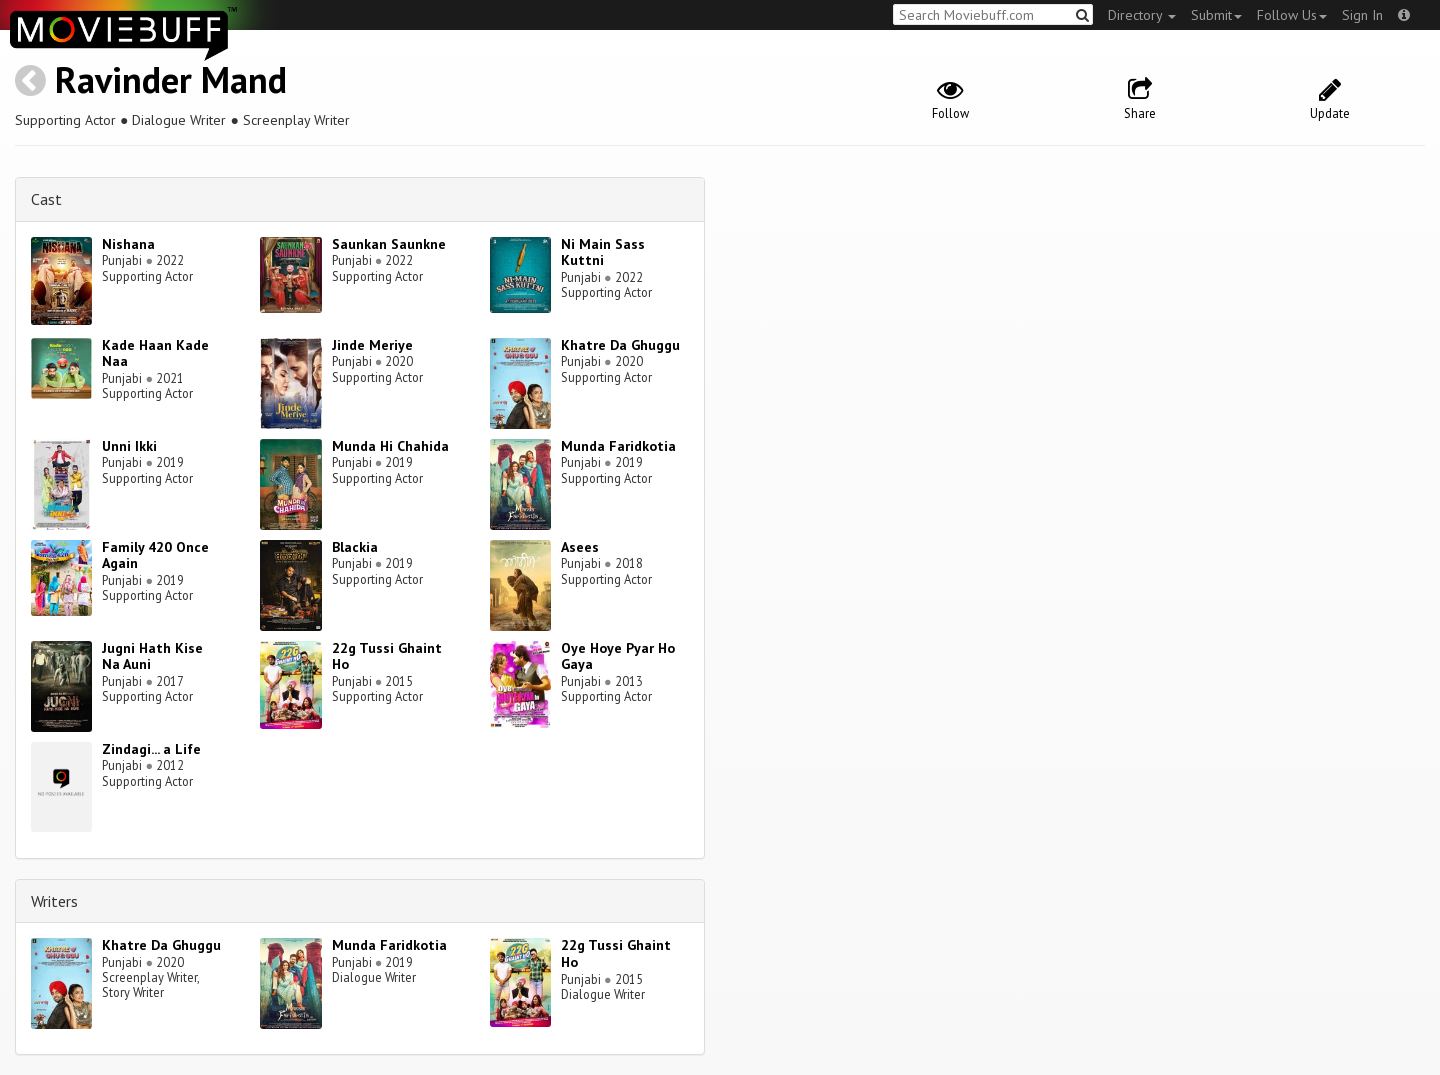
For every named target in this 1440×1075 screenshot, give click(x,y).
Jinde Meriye (372, 345)
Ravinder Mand (171, 79)
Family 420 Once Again (155, 555)
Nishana (128, 244)
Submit (1216, 15)
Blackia (355, 547)
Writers (54, 901)
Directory (1142, 15)
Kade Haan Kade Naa (155, 353)
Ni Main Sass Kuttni (603, 252)
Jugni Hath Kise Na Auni (152, 656)
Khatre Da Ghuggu (620, 345)
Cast (46, 199)
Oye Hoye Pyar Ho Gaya (618, 656)
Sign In (1362, 15)
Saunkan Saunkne (389, 244)
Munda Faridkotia (618, 446)
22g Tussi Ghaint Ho (387, 656)
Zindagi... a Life (151, 749)
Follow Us (1292, 15)
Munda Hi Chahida (390, 446)
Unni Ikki (129, 446)
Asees (580, 547)
